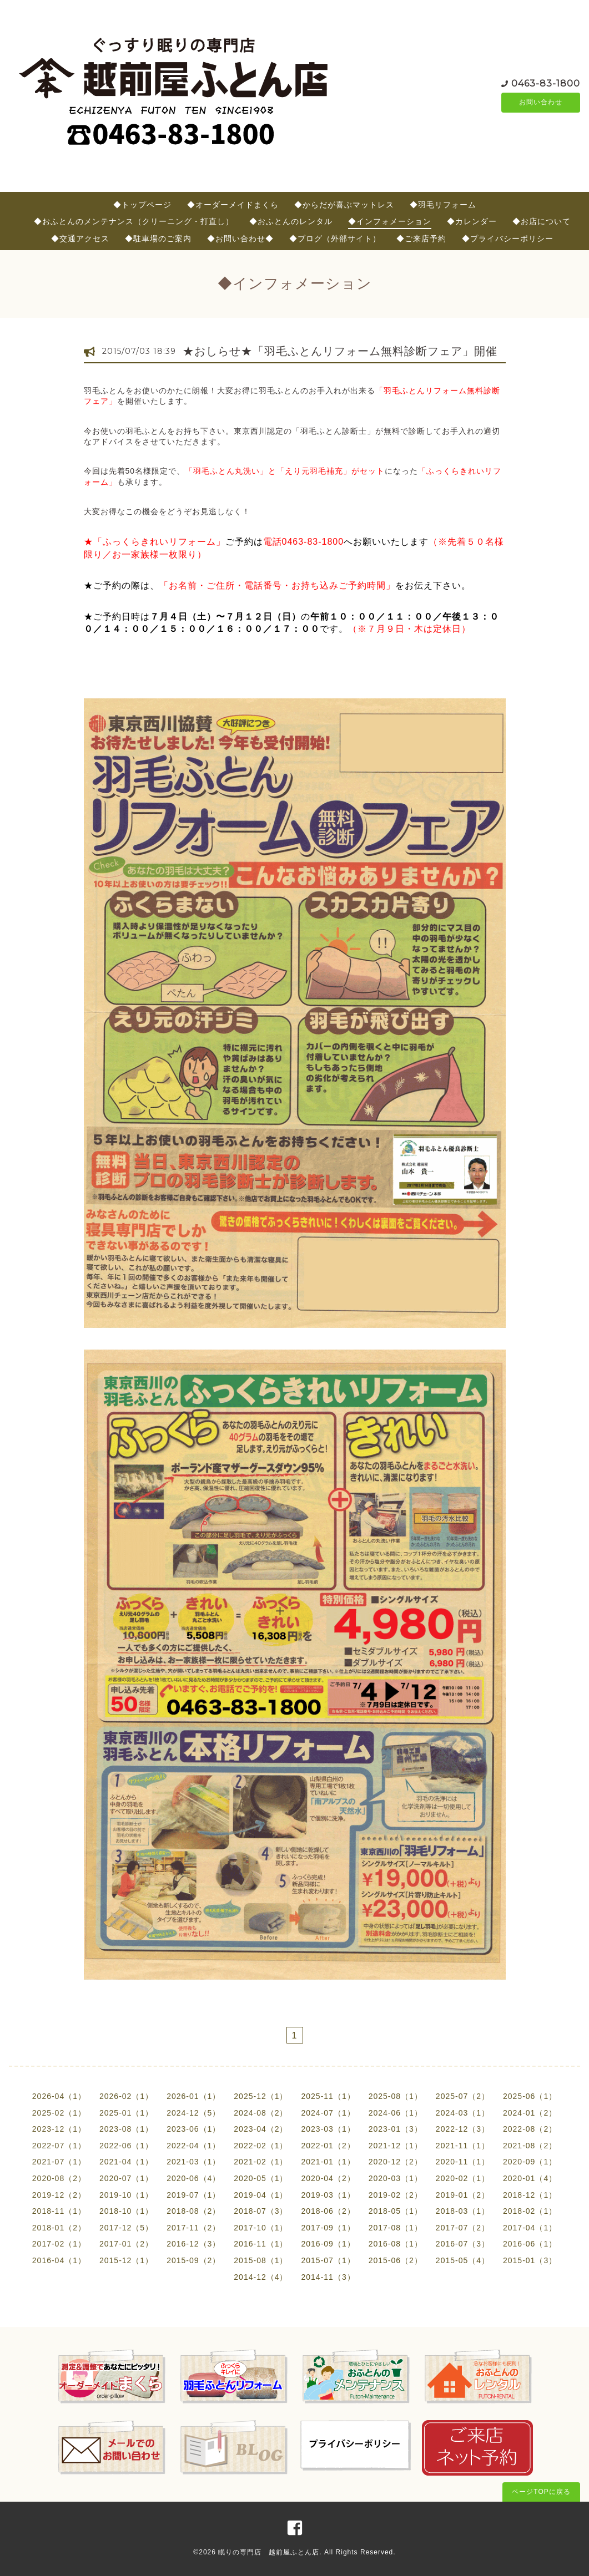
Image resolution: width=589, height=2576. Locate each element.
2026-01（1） (193, 2096)
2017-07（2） (463, 2227)
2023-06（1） (193, 2128)
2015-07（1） (328, 2260)
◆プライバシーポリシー (507, 238)
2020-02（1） (463, 2178)
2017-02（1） (59, 2243)
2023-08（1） (126, 2128)
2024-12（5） (193, 2112)
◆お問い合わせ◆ (240, 238)
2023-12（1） (59, 2128)
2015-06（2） (395, 2260)
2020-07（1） (126, 2178)
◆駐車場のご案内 (158, 238)
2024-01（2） (530, 2112)
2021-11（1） (463, 2145)
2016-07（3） (463, 2243)
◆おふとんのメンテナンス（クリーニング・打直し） (134, 221)
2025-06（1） (530, 2096)
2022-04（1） (193, 2145)
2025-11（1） (328, 2096)
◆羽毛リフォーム (443, 204)
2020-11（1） (463, 2161)
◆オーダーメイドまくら (233, 204)
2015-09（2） (193, 2260)
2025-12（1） (261, 2096)
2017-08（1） (395, 2227)
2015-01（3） (530, 2260)
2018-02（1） (530, 2211)
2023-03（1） (328, 2128)
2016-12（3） (193, 2243)
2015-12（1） (126, 2260)
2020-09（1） (530, 2161)
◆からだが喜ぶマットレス (344, 204)
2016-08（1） (395, 2243)
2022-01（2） (328, 2145)
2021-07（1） (59, 2161)
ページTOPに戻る (541, 2492)
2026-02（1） (126, 2096)
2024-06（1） (395, 2112)
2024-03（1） (463, 2112)
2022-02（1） (261, 2145)
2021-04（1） (126, 2161)
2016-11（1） (261, 2243)
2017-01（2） (126, 2243)
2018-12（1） (530, 2194)
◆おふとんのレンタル (291, 221)
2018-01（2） (59, 2227)
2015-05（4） (463, 2260)
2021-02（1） (261, 2161)
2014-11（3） (328, 2277)
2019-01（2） (463, 2194)
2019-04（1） (261, 2194)
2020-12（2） (395, 2161)
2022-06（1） (126, 2145)
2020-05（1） (261, 2178)
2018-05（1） (395, 2211)
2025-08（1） (395, 2096)
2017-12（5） (126, 2227)
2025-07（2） (463, 2096)
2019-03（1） (328, 2194)
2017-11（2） (193, 2227)
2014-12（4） (261, 2277)
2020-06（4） (193, 2178)
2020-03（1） (395, 2178)
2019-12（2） (59, 2194)
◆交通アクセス (80, 238)
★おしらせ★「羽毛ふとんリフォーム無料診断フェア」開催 (340, 351)
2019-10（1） (126, 2194)
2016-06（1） (530, 2243)
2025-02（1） (59, 2112)
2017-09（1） (328, 2227)
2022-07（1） (59, 2145)
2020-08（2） (59, 2178)
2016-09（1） (328, 2243)
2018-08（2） (193, 2211)
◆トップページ (142, 204)
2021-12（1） (395, 2145)
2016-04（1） (59, 2260)
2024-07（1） (328, 2112)
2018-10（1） (126, 2211)
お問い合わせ (541, 102)
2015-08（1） (261, 2260)
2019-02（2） (395, 2194)
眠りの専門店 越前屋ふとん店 (268, 2552)
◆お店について (541, 221)
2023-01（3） (395, 2128)
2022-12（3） (463, 2128)
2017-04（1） (530, 2227)
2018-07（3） (261, 2211)
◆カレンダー (472, 221)
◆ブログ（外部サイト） (335, 238)
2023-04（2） (261, 2128)
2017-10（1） (261, 2227)
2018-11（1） (59, 2211)
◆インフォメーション (389, 221)
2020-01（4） (530, 2178)
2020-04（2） (328, 2178)
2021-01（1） (328, 2161)
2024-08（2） (261, 2112)
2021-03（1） (193, 2161)
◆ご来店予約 (421, 238)
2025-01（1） (126, 2112)
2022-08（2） (530, 2128)
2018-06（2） (328, 2211)
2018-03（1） (463, 2211)
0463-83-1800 (545, 83)
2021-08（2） (530, 2145)
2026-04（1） (59, 2096)
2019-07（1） (193, 2194)
